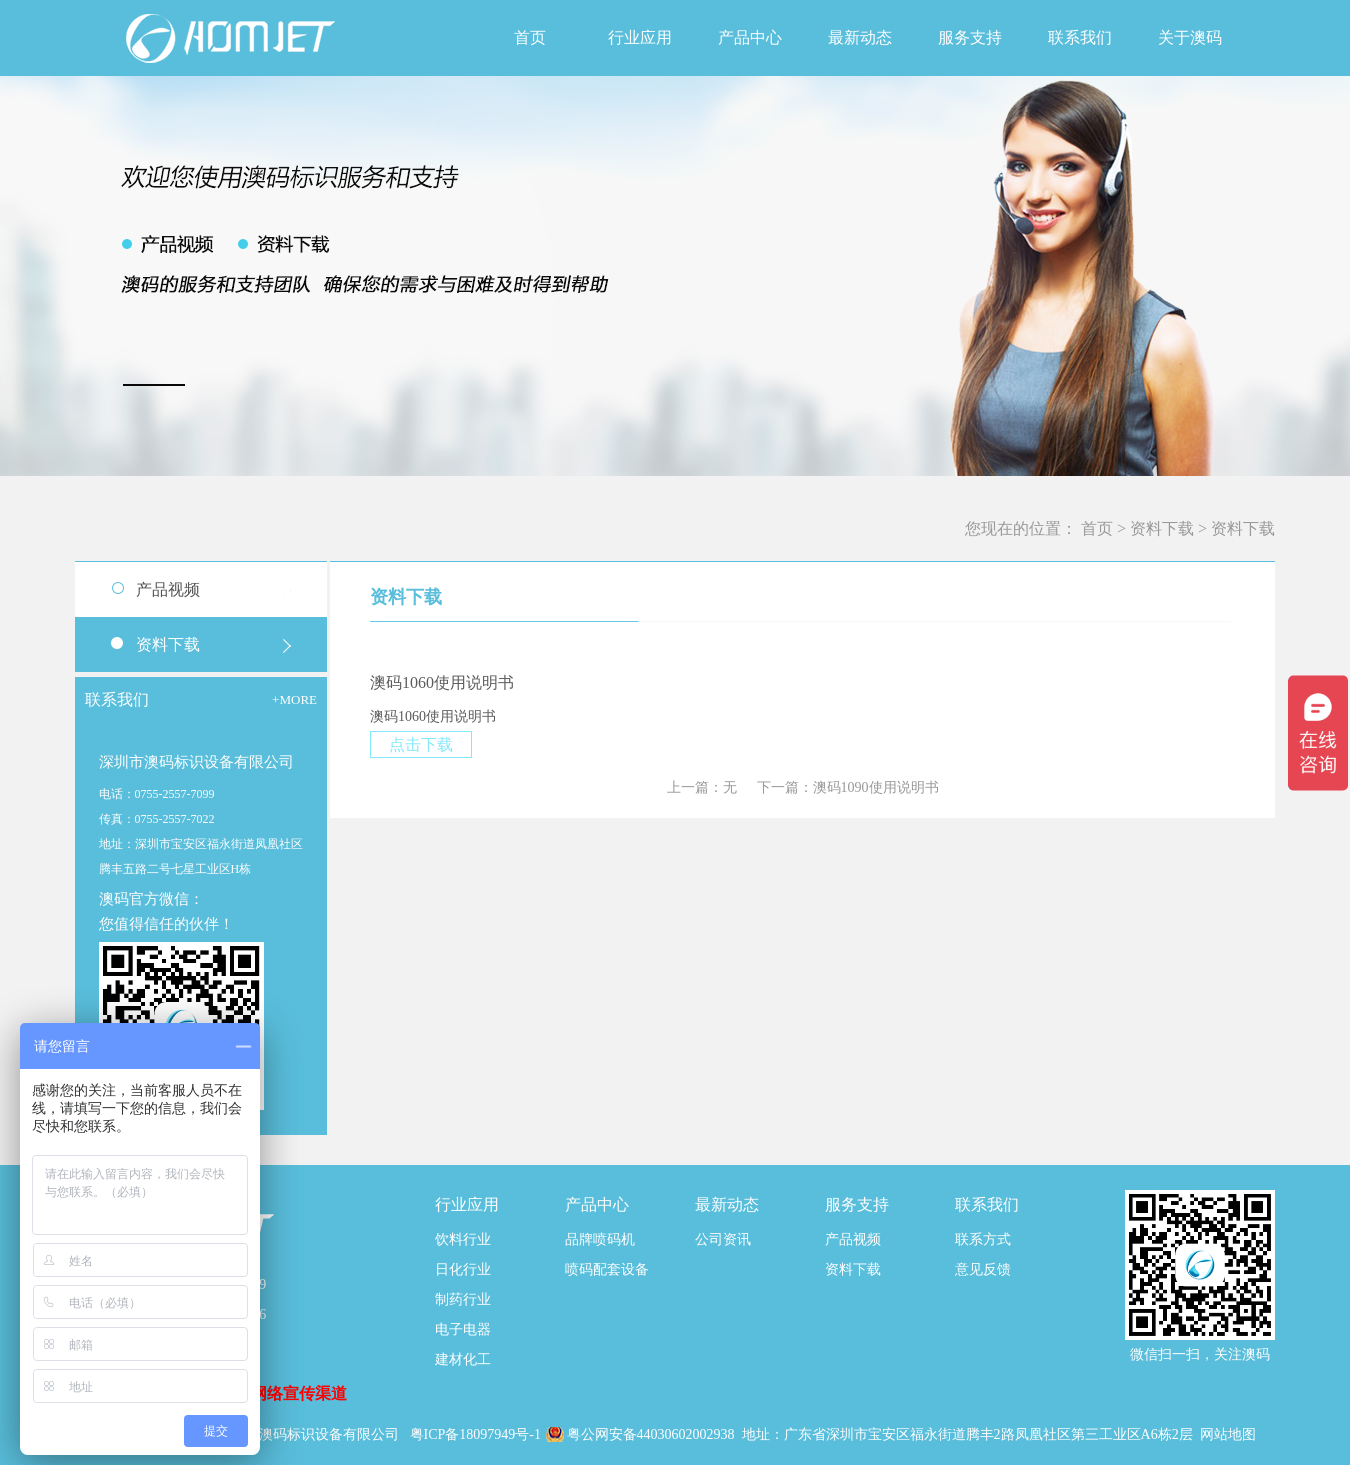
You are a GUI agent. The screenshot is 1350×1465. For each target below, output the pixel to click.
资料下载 (1162, 528)
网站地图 (1228, 1434)
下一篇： (848, 787)
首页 (530, 37)
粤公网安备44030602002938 (653, 1434)
